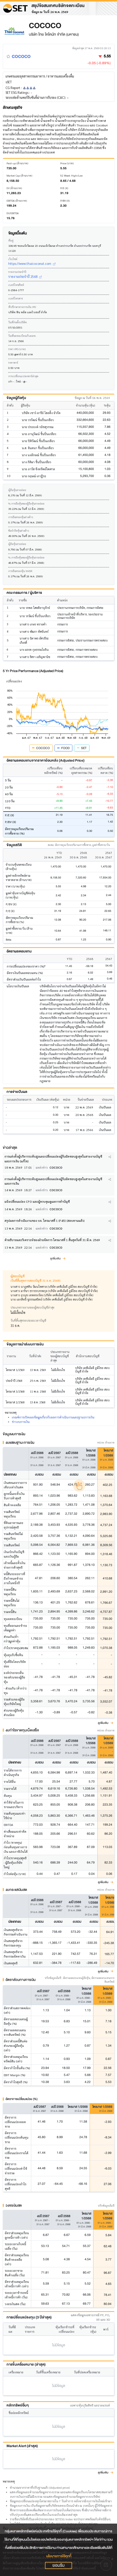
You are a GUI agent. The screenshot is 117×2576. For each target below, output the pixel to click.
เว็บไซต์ (12, 259)
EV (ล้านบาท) (14, 188)
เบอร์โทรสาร (15, 298)
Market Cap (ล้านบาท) (19, 175)
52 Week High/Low (71, 175)
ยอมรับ (58, 2565)
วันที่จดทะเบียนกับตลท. (22, 335)
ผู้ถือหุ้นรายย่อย (17, 490)
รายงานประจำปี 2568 (25, 276)
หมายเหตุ (9, 2481)
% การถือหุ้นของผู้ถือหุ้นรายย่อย (26, 503)
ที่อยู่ (11, 240)
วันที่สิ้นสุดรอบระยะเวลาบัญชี (28, 1320)
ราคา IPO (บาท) (17, 349)
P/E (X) (64, 188)
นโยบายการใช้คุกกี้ (58, 2556)
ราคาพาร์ (13, 362)
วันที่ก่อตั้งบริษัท (17, 322)
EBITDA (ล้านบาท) (17, 200)
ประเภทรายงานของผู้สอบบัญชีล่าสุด (32, 1307)
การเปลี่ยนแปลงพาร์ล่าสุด (23, 376)
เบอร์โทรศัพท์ (16, 284)
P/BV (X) (65, 200)
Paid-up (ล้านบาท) (17, 163)
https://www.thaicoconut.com (31, 263)
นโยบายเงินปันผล (18, 986)
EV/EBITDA (13, 213)
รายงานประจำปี (17, 271)
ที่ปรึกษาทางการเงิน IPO (22, 306)
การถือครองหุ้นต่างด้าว (20, 517)
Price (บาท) (67, 163)
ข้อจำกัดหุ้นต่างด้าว (18, 530)
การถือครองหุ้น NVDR (20, 571)
